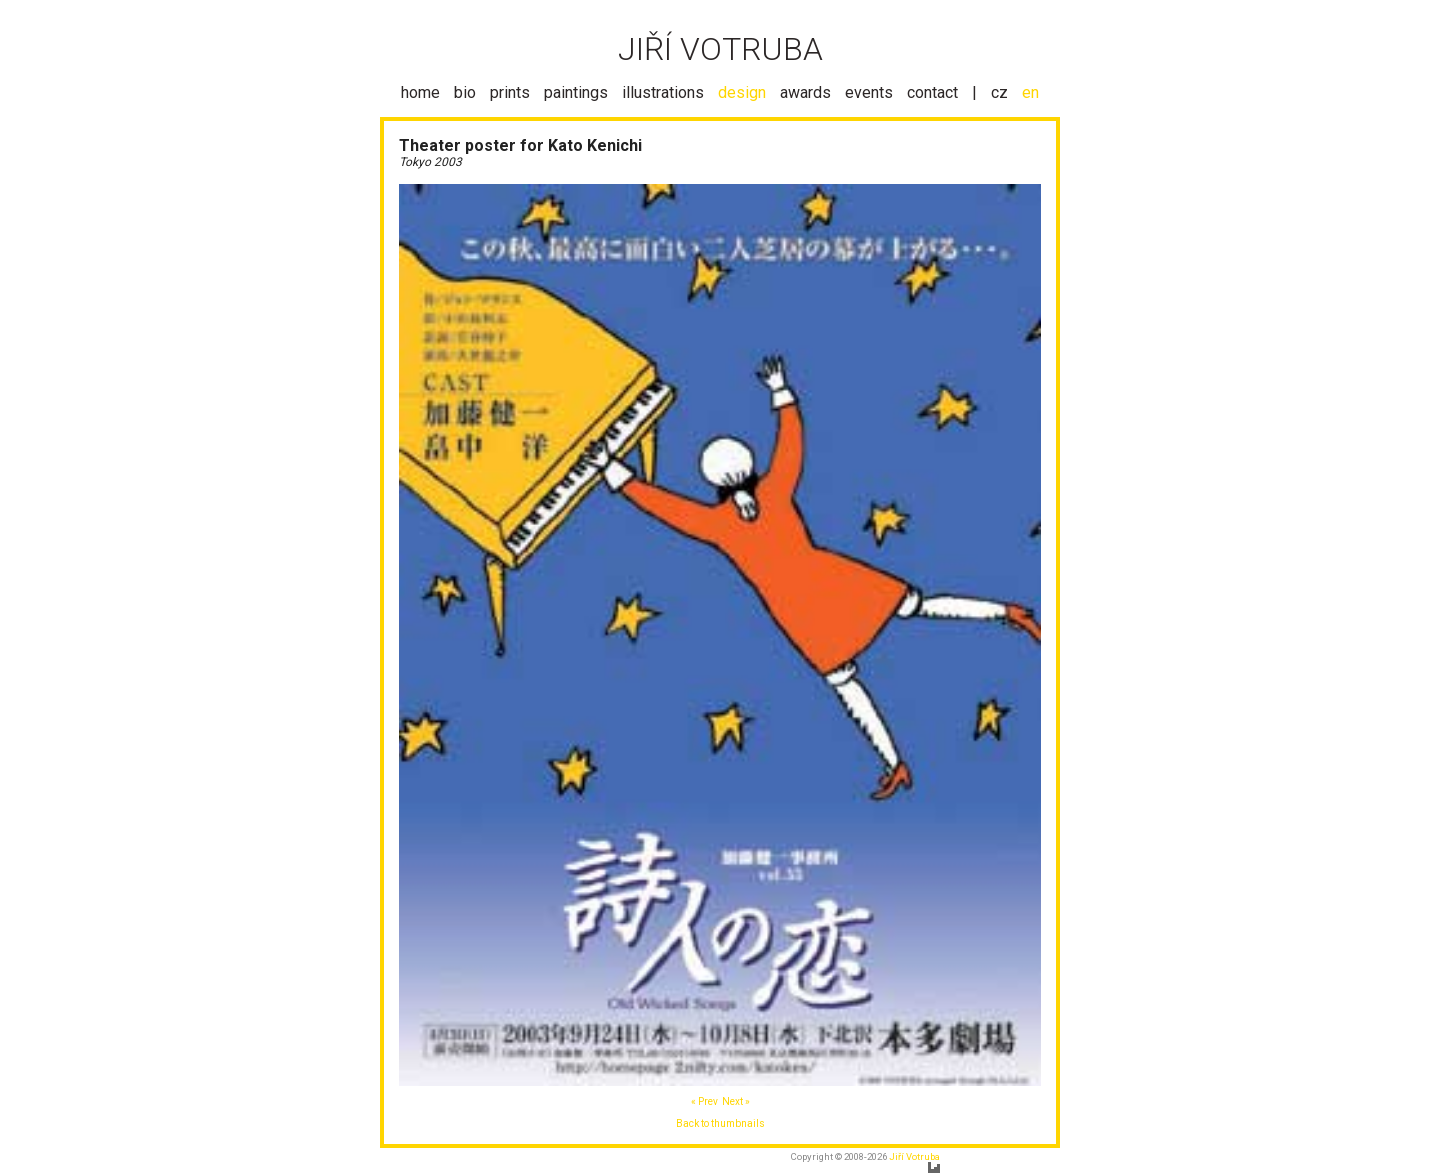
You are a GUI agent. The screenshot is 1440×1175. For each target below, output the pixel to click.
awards (805, 92)
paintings (576, 92)
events (869, 92)
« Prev (704, 1101)
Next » (736, 1101)
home (420, 92)
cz (999, 92)
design (742, 92)
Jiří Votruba (914, 1156)
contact (932, 92)
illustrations (663, 92)
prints (510, 92)
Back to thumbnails (720, 1123)
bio (465, 92)
